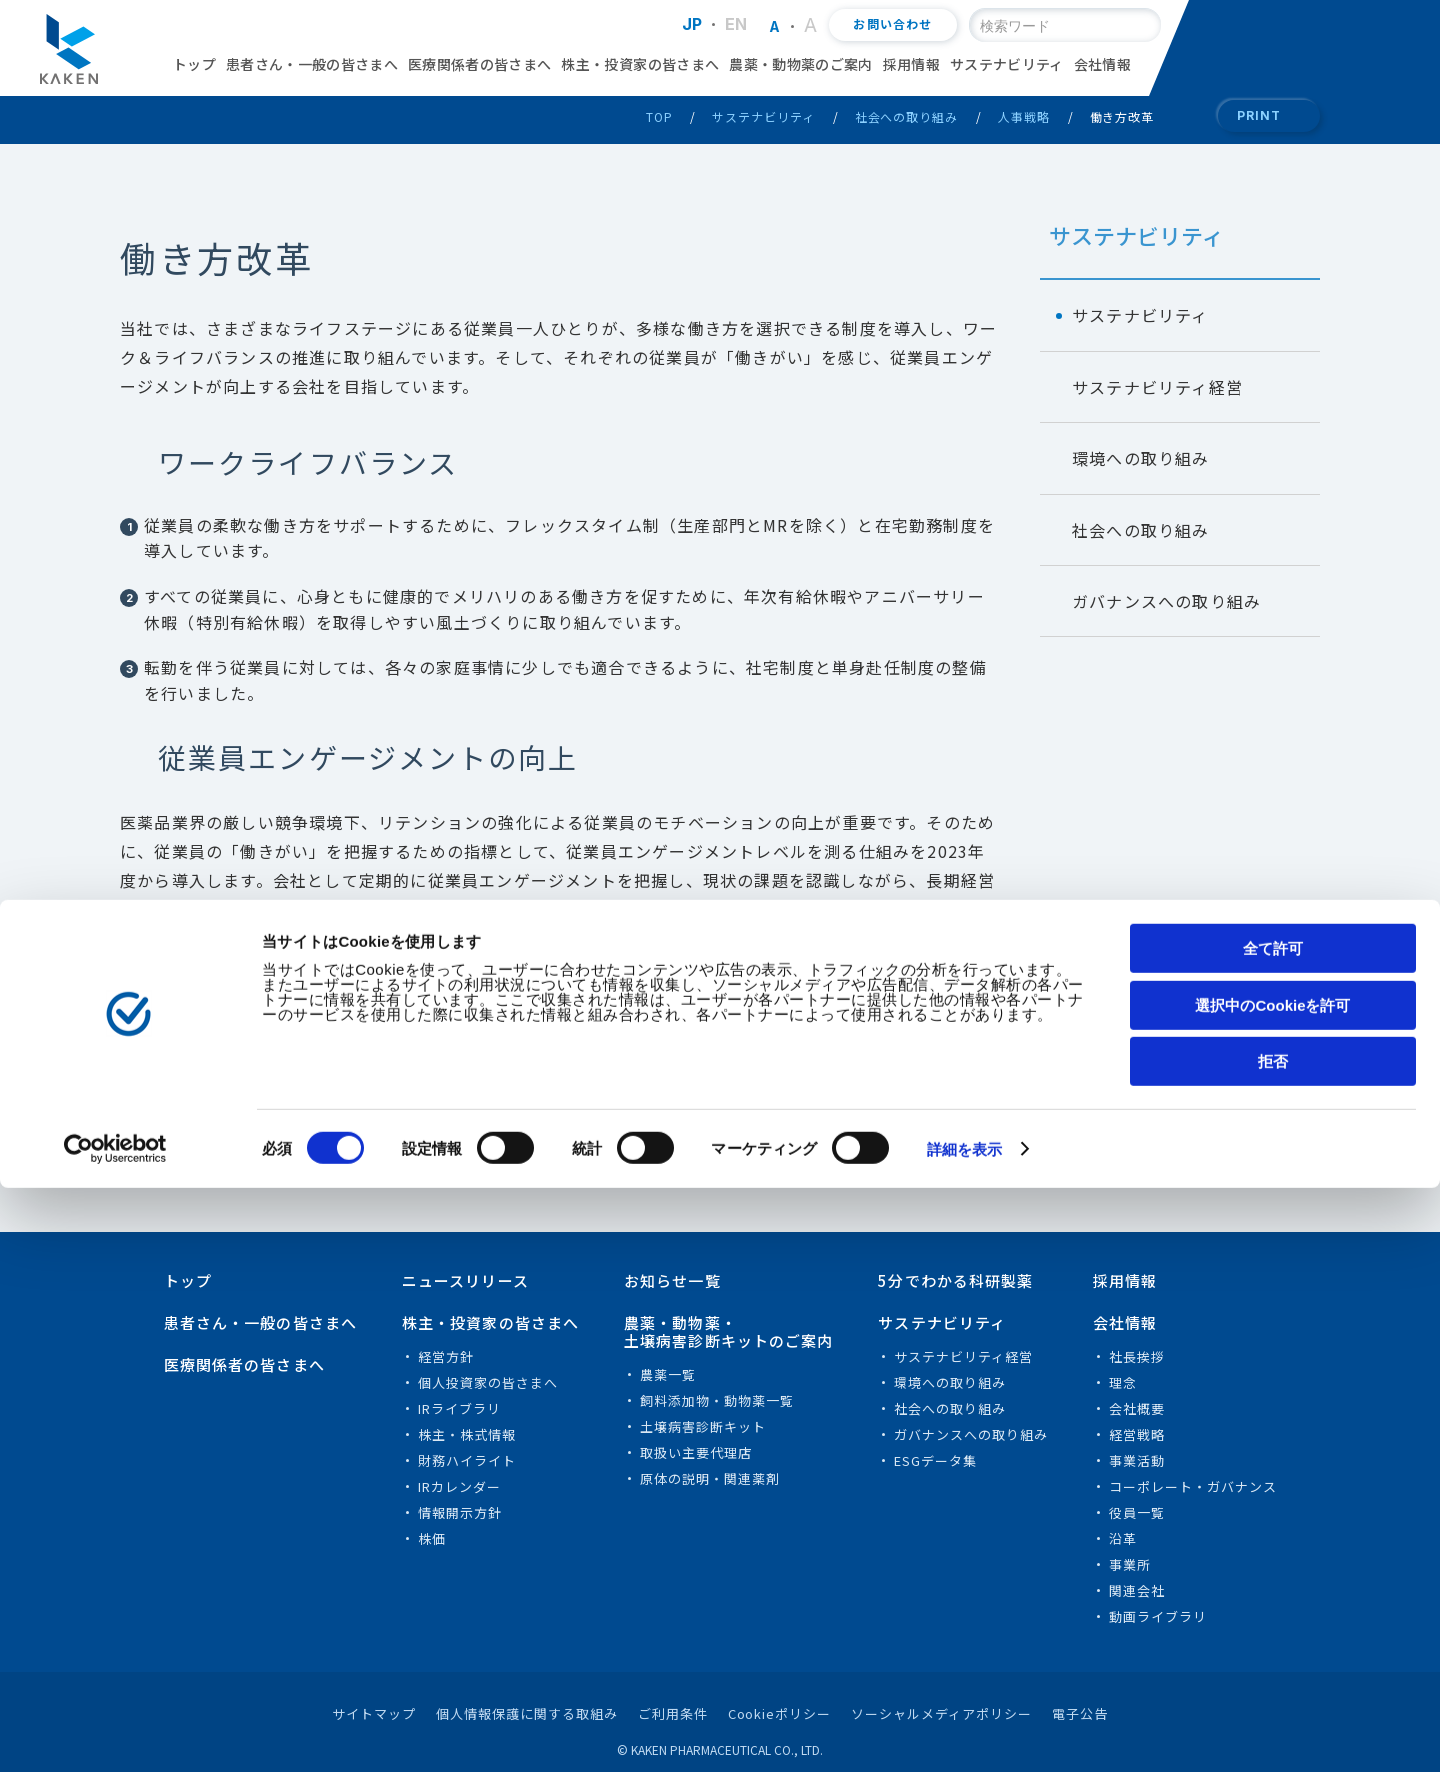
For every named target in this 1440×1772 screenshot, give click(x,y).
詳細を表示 (965, 1733)
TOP (659, 116)
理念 (1123, 1382)
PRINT (1259, 115)
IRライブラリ (459, 1408)
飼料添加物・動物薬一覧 (717, 1400)
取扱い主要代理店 (696, 1452)
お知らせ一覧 (672, 1280)
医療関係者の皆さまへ (480, 64)
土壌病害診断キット (703, 1426)
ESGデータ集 (935, 1460)
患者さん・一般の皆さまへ (312, 64)
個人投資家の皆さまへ (488, 1382)
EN (736, 24)
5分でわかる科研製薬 (955, 1280)
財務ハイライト (467, 1460)
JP (692, 24)
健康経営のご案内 (208, 978)
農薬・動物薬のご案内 (801, 64)
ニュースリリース (465, 1280)
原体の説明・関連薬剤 (710, 1478)
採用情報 (911, 64)
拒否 (1273, 1645)
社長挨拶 (1137, 1356)
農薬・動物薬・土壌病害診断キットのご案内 (729, 1331)
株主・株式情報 (467, 1434)
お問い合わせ (892, 24)
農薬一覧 (668, 1374)
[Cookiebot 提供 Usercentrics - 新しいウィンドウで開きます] (129, 1733)
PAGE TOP (1383, 1264)
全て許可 (1273, 1532)
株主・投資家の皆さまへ (640, 64)
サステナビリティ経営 (1157, 387)
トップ (194, 64)
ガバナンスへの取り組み (1166, 601)
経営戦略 (1137, 1434)
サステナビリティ (1007, 64)
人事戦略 (1024, 116)
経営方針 (446, 1356)
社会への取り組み (906, 116)
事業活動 (1137, 1460)
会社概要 (1137, 1408)
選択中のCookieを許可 (1272, 1589)
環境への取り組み (1141, 458)
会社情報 (1102, 64)
